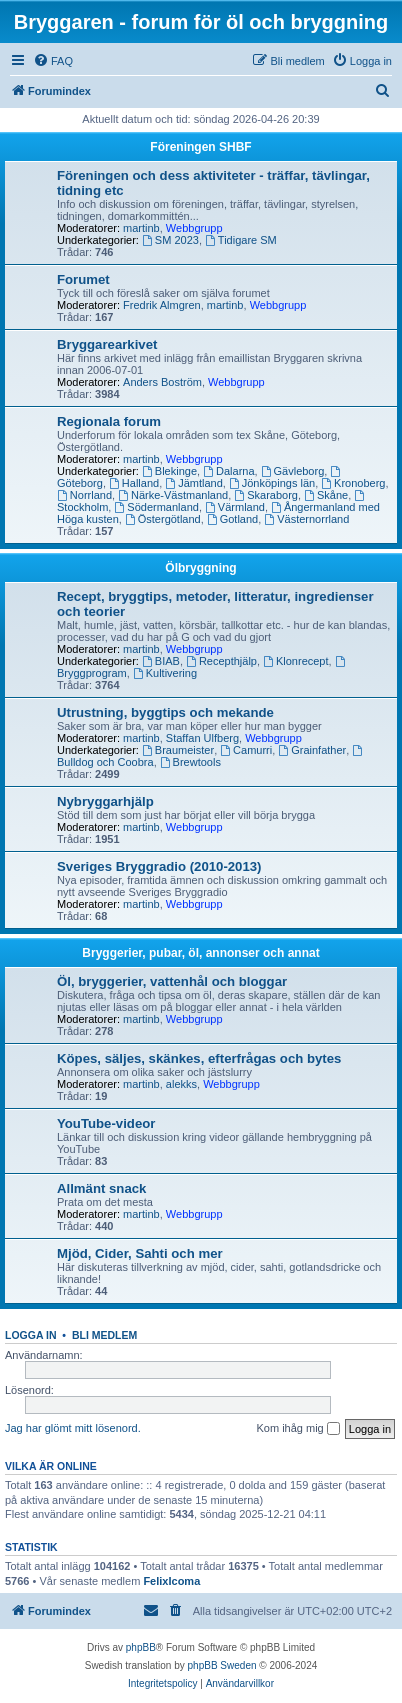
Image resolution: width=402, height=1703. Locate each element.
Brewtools (190, 762)
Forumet (83, 279)
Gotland (232, 519)
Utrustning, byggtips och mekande (165, 712)
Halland (134, 483)
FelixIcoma (171, 1581)
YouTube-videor (106, 1123)
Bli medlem (104, 1335)
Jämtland (193, 483)
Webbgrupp (194, 228)
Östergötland (163, 519)
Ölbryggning (200, 568)
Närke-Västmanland (173, 495)
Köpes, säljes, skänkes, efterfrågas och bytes (199, 1058)
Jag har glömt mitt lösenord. (73, 1428)
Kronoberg (353, 483)
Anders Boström (162, 382)
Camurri (246, 750)
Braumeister (178, 750)
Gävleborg (293, 471)
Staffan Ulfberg (202, 738)
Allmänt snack (101, 1188)
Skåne (326, 495)
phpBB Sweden (222, 1665)
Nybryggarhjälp (105, 801)
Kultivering (165, 673)
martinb (141, 228)
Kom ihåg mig (297, 1429)
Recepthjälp (221, 661)
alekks (181, 1084)
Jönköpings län (272, 483)
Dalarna (228, 471)
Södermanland (156, 507)
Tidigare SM (241, 240)
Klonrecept (295, 661)
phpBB (141, 1647)
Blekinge (169, 471)
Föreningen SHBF (200, 147)
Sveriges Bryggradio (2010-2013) (159, 866)
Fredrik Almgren (162, 305)
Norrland (84, 495)
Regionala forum (109, 421)
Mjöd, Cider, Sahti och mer (140, 1253)
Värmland (235, 507)
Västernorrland (306, 519)
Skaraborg (266, 495)
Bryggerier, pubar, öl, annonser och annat (200, 953)
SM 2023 (170, 240)
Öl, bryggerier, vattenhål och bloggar (172, 981)
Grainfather (312, 750)
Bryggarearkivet (107, 344)
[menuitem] (53, 61)
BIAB (161, 661)
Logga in (31, 1335)
